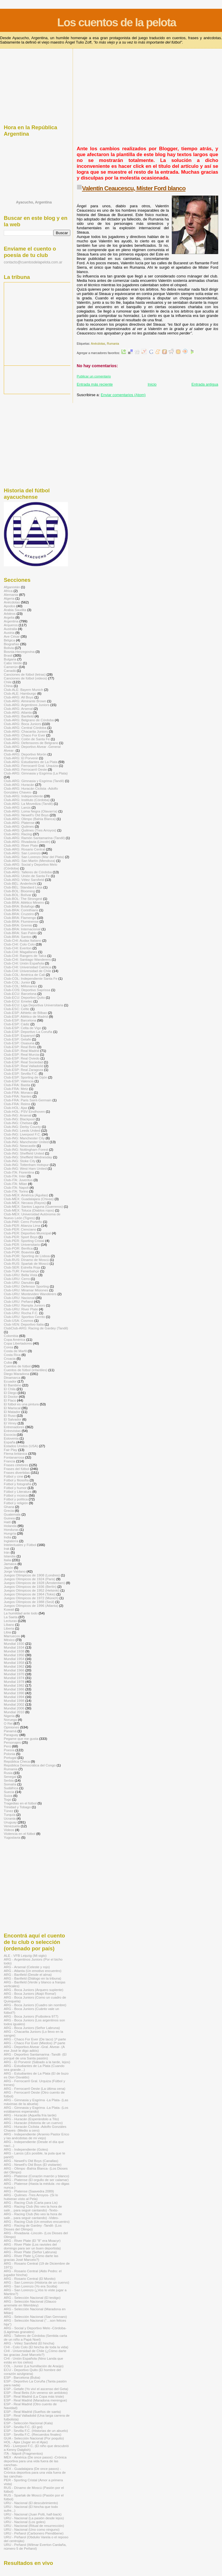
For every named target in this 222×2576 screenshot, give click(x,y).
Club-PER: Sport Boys (21, 1237)
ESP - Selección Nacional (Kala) (28, 2423)
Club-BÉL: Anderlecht (20, 883)
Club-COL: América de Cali (24, 974)
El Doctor (11, 1396)
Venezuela (12, 1826)
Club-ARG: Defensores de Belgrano (31, 743)
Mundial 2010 (14, 1712)
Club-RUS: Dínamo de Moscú (26, 1260)
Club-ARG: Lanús (17, 807)
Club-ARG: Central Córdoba (25, 727)
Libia (7, 1632)
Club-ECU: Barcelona (20, 993)
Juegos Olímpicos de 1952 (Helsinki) (32, 1590)
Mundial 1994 (14, 1697)
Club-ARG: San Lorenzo (22, 853)
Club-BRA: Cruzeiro (19, 914)
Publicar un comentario (94, 376)
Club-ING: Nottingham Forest (26, 1149)
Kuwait (9, 1609)
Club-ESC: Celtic (16, 1009)
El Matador (12, 1412)
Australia (10, 629)
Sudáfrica (11, 1788)
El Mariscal (12, 1408)
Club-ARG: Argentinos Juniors (26, 705)
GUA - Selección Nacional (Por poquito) (34, 2438)
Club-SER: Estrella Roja (22, 1267)
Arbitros (9, 613)
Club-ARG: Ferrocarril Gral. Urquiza (31, 765)
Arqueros (11, 625)
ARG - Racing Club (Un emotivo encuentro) (36, 2221)
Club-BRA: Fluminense (21, 921)
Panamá (10, 1731)
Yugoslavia (12, 1837)
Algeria (9, 598)
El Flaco (10, 1400)
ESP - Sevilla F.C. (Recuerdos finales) (32, 2434)
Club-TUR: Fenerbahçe (21, 1271)
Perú (7, 1746)
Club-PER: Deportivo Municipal (27, 1233)
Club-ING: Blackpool (19, 1119)
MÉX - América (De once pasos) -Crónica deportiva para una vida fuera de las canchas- (35, 2461)
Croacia (9, 1358)
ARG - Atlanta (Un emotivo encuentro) (32, 1971)
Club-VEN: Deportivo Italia (24, 1324)
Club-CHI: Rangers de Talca (25, 955)
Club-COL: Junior (17, 982)
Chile (8, 682)
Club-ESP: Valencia (19, 1081)
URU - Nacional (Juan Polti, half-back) (33, 2514)
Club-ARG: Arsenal (18, 708)
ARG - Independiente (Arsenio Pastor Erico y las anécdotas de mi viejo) (36, 2136)
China (8, 686)
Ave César (12, 636)
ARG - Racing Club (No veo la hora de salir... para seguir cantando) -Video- (33, 2216)
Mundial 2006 (14, 1708)
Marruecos (12, 1636)
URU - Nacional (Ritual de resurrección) (34, 2525)
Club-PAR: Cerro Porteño (23, 1222)
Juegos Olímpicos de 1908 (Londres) (32, 1575)
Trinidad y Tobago (17, 1807)
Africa (8, 591)
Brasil (8, 655)
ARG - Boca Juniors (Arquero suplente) (33, 1990)
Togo (7, 1799)
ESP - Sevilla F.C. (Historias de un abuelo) (36, 2430)
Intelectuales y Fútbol (20, 1545)
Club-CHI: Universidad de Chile (27, 971)
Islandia (9, 1556)
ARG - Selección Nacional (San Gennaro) (35, 2316)
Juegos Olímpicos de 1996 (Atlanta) (31, 1605)
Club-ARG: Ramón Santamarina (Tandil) (34, 838)
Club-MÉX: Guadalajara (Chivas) (29, 1199)
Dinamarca (12, 1377)
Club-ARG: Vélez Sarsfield (24, 879)
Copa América (14, 1339)
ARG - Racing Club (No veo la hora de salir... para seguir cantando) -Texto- (33, 2208)
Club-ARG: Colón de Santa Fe (27, 739)
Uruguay (10, 1822)
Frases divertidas (17, 1472)
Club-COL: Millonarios (20, 986)
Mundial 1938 (14, 1651)
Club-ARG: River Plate (21, 845)
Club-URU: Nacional (19, 1298)
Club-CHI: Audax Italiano (22, 940)
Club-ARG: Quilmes (19, 826)
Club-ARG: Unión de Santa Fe (27, 876)
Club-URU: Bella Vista (20, 1275)
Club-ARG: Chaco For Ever (24, 735)
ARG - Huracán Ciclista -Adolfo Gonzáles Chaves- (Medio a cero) (35, 2128)
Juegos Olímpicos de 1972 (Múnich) (31, 1598)
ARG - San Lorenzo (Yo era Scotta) (30, 2286)
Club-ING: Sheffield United (24, 1153)
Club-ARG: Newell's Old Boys (26, 815)
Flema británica (15, 1453)
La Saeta (11, 1617)
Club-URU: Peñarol (18, 1301)
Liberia (9, 1628)
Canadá (10, 670)
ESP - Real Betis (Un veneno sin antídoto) (36, 2392)
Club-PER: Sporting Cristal (24, 1241)
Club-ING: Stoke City (20, 1161)
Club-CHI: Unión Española (24, 963)
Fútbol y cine (13, 1476)
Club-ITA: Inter (15, 1176)
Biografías (11, 644)
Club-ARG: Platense (19, 822)
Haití (7, 1522)
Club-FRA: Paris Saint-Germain (27, 1100)
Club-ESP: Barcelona (20, 1020)
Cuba (8, 1362)
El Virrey (10, 1423)
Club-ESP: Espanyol (19, 1035)
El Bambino (12, 1385)
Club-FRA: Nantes (18, 1096)
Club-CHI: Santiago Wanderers (27, 959)
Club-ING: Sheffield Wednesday (28, 1157)
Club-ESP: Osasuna (19, 1043)
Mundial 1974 (14, 1678)
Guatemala (12, 1514)
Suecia (9, 1792)
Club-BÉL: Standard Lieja (23, 887)
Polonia (9, 1754)
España (9, 1442)
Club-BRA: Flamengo (20, 917)
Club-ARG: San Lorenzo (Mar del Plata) (34, 857)
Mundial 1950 (14, 1655)
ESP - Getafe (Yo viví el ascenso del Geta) (36, 2389)
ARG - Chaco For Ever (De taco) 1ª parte (35, 2039)
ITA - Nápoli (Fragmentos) (23, 2453)
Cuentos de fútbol (17, 1366)
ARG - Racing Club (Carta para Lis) (30, 2202)
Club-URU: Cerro (17, 1279)
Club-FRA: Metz (16, 1089)
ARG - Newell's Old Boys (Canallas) (31, 2161)
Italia (7, 1560)
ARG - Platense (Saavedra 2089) (29, 2191)
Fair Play (10, 1450)
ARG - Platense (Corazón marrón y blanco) (36, 2176)
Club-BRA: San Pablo (20, 933)
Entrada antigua (204, 384)
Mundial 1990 (14, 1693)
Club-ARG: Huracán (19, 784)
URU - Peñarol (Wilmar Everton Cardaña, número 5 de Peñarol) (35, 2546)
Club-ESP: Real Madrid (21, 1051)
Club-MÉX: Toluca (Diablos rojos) (29, 1210)
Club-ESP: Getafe (17, 1039)
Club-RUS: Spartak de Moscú (26, 1263)
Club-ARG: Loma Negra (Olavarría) (30, 811)
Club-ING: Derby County (22, 1127)
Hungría (10, 1533)
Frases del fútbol (16, 1469)
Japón (8, 1567)
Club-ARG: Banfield (19, 716)
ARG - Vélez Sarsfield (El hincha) (29, 2343)
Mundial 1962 (14, 1666)
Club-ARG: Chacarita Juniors (26, 731)
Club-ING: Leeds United (22, 1130)
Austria (9, 632)
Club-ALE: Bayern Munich (23, 689)
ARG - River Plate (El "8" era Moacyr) (32, 2240)
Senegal (10, 1776)
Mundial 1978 (14, 1681)
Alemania (11, 594)
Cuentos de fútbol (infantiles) (25, 1370)
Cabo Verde (13, 663)
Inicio (152, 384)
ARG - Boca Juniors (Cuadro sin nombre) (35, 2005)
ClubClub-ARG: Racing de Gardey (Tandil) (36, 1328)
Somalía (10, 1784)
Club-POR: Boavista (19, 1252)
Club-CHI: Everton (18, 948)
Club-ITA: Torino (16, 1191)
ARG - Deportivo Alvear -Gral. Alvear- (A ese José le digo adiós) (34, 2048)
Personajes (12, 1742)
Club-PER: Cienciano (20, 1229)
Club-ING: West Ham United (25, 1168)
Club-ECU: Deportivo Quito (24, 997)
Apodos (9, 606)
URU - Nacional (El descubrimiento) (31, 2503)
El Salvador (12, 1419)
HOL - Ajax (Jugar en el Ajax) (26, 2442)
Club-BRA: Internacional (22, 929)
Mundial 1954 (14, 1659)
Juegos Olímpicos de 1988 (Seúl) (29, 1602)
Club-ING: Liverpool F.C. (22, 1134)
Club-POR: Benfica (18, 1248)
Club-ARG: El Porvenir (21, 758)
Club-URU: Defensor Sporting (26, 1286)
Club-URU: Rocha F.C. (21, 1313)
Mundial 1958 (14, 1662)
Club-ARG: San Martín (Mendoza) (29, 860)
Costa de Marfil (15, 1351)
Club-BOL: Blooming (19, 891)
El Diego (10, 1393)
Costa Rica (12, 1355)
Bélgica (9, 640)
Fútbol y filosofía (16, 1480)
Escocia (10, 1434)
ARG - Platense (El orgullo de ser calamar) (36, 2180)
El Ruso (10, 1415)
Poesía (9, 1750)
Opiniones (11, 1727)
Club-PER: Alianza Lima (22, 1225)
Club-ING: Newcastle (20, 1146)
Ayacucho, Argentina (34, 202)
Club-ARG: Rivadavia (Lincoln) (27, 841)
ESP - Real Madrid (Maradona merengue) (35, 2400)
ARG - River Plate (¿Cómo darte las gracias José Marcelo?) (31, 2257)
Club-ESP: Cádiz (16, 1024)
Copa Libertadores (18, 1343)
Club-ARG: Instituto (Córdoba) (27, 800)
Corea (8, 1347)
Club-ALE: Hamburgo (20, 693)
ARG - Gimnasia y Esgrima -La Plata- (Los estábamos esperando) (36, 2109)
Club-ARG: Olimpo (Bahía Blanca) (30, 819)
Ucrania (9, 1818)
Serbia (9, 1780)
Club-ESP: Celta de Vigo (22, 1028)
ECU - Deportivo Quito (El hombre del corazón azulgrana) (32, 2371)
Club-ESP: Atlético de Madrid (26, 1016)
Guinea (9, 1518)
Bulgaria (10, 659)
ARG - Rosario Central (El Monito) (29, 2278)
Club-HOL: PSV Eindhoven (24, 1111)
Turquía (9, 1814)
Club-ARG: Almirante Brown (25, 701)
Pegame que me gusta (21, 1738)
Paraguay (11, 1735)
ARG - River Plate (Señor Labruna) (30, 2252)
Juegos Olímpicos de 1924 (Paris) (29, 1579)
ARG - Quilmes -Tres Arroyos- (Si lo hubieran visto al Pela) (31, 2197)
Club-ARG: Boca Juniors (22, 724)
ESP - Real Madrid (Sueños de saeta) (32, 2411)
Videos (9, 1830)
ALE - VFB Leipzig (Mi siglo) (25, 1955)
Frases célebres (16, 1465)
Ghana (9, 1507)
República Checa (17, 1761)
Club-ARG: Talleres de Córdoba (28, 872)
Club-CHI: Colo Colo (19, 944)
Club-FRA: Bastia (17, 1085)
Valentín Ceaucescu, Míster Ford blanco (134, 188)
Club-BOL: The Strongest (23, 898)
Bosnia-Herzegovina (19, 651)
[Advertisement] (145, 100)
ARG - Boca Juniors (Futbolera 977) (31, 2016)
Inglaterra (11, 1541)
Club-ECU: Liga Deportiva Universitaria (33, 1005)
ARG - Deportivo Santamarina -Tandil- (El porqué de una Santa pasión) (35, 2056)
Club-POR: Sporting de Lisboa (27, 1256)
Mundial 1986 (14, 1689)
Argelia (9, 617)
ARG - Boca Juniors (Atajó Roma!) (30, 1993)
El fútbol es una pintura (21, 1404)
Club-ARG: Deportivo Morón (25, 754)
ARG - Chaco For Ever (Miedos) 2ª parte (34, 2043)
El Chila (9, 1389)
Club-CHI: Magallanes (20, 952)
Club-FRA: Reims (17, 1104)
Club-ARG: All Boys (19, 697)
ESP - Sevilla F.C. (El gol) (23, 2427)
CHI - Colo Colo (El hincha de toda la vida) (36, 2347)
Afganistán (12, 587)
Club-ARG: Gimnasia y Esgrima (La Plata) (36, 773)
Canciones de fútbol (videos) (25, 678)
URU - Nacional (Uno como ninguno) (32, 2529)
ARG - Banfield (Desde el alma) (28, 1974)
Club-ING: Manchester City (24, 1138)
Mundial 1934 (14, 1647)
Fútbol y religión (16, 1503)
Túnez (8, 1811)
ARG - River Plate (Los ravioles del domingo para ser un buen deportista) (32, 2246)
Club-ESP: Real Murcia (21, 1054)
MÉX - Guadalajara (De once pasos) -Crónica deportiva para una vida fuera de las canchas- (35, 2472)
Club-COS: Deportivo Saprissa (27, 990)
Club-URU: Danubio (19, 1282)
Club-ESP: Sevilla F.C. (21, 1073)
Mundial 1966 (14, 1670)
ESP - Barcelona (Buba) (22, 2377)
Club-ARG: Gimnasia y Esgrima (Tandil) (34, 781)
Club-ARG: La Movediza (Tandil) (28, 803)
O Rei (8, 1723)
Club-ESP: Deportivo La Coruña (28, 1031)
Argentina (11, 621)
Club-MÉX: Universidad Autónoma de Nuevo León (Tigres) (32, 1216)
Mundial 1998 (14, 1700)
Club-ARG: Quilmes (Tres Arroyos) (30, 830)
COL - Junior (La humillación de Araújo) (34, 2366)
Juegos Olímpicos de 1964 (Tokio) (29, 1594)
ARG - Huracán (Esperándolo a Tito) (31, 2119)
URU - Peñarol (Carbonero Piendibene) (34, 2533)
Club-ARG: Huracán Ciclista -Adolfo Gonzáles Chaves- (31, 790)
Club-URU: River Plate (21, 1309)
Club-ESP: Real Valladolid (23, 1066)
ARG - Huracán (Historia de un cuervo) (33, 2123)
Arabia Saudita (15, 610)
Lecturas (10, 1621)
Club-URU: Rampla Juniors (24, 1305)
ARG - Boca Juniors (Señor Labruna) (32, 2028)
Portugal (10, 1757)
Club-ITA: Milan (15, 1184)
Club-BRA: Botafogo (19, 906)
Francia (9, 1461)
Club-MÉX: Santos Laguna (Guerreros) (33, 1206)
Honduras (11, 1529)
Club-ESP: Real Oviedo (21, 1058)
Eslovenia (11, 1438)
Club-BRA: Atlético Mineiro (24, 902)
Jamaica (10, 1564)
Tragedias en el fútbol (20, 1803)
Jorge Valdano (15, 1571)
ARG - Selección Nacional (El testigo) (32, 2297)
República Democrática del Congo (30, 1765)
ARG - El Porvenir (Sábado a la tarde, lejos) (37, 2062)
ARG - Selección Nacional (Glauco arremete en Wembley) (30, 2303)
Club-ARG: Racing (18, 834)
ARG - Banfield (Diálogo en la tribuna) (32, 1978)
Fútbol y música (16, 1495)
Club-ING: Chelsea (18, 1123)
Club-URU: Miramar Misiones (26, 1290)
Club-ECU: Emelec (18, 1001)
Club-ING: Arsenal (17, 1115)
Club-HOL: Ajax (15, 1108)
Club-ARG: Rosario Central (24, 849)
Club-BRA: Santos (18, 936)
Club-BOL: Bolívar (17, 895)
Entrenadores (14, 1427)
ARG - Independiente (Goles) (26, 2149)
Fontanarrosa (14, 1457)
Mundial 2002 (14, 1704)
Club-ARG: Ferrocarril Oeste (25, 769)
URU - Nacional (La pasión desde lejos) (34, 2518)
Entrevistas (12, 1431)
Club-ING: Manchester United (26, 1142)
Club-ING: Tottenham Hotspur (26, 1165)
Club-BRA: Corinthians (21, 910)
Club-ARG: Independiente (23, 796)
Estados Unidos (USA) (21, 1446)
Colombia (11, 1336)
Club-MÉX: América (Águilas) (26, 1195)
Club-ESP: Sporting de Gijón (25, 1077)
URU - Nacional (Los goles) (25, 2522)
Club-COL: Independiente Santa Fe (30, 978)
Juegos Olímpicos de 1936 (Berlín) (30, 1586)
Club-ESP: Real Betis (20, 1047)
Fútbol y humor (15, 1488)
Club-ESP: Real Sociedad (23, 1062)
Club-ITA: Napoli (16, 1187)
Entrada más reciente (95, 384)
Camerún (11, 667)
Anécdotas (98, 343)
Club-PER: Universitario (22, 1244)
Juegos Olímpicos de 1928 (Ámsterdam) (34, 1583)
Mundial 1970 (14, 1674)
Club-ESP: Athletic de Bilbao (25, 1012)
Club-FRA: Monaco (18, 1092)
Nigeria (9, 1716)
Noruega (10, 1719)
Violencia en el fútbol (19, 1833)
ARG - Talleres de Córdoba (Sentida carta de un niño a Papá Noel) (35, 2337)
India (7, 1537)
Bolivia (9, 648)
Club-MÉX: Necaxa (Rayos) (25, 1203)
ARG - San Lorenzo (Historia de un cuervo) (36, 2282)
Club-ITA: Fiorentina (19, 1172)
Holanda (10, 1526)
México (9, 1640)
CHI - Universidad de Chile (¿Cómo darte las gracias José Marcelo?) (35, 2352)
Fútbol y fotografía (17, 1484)
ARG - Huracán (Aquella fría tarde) (30, 2115)
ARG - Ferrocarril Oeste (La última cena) (34, 2088)
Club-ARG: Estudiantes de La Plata (30, 762)
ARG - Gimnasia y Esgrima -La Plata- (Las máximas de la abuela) (36, 2102)
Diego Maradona (16, 1374)
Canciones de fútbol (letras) (25, 674)
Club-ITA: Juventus (18, 1180)
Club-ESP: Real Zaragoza (23, 1070)
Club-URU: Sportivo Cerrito (24, 1317)
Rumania (113, 343)
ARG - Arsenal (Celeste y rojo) (27, 1967)
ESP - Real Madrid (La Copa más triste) (34, 2396)
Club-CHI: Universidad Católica (27, 967)
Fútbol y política (16, 1499)
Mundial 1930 (14, 1643)
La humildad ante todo (21, 1613)
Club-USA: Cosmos (19, 1320)
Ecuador (10, 1381)
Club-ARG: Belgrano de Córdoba (29, 720)
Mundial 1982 (14, 1685)
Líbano (9, 1624)
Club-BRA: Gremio (18, 925)
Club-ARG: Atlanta (18, 712)
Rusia (8, 1773)
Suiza (8, 1795)
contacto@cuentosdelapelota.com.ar (33, 262)
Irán (7, 1552)
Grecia (9, 1510)
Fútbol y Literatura (17, 1491)
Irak (7, 1548)
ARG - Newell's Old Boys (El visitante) (33, 2164)
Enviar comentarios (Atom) (123, 395)
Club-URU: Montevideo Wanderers (30, 1294)
